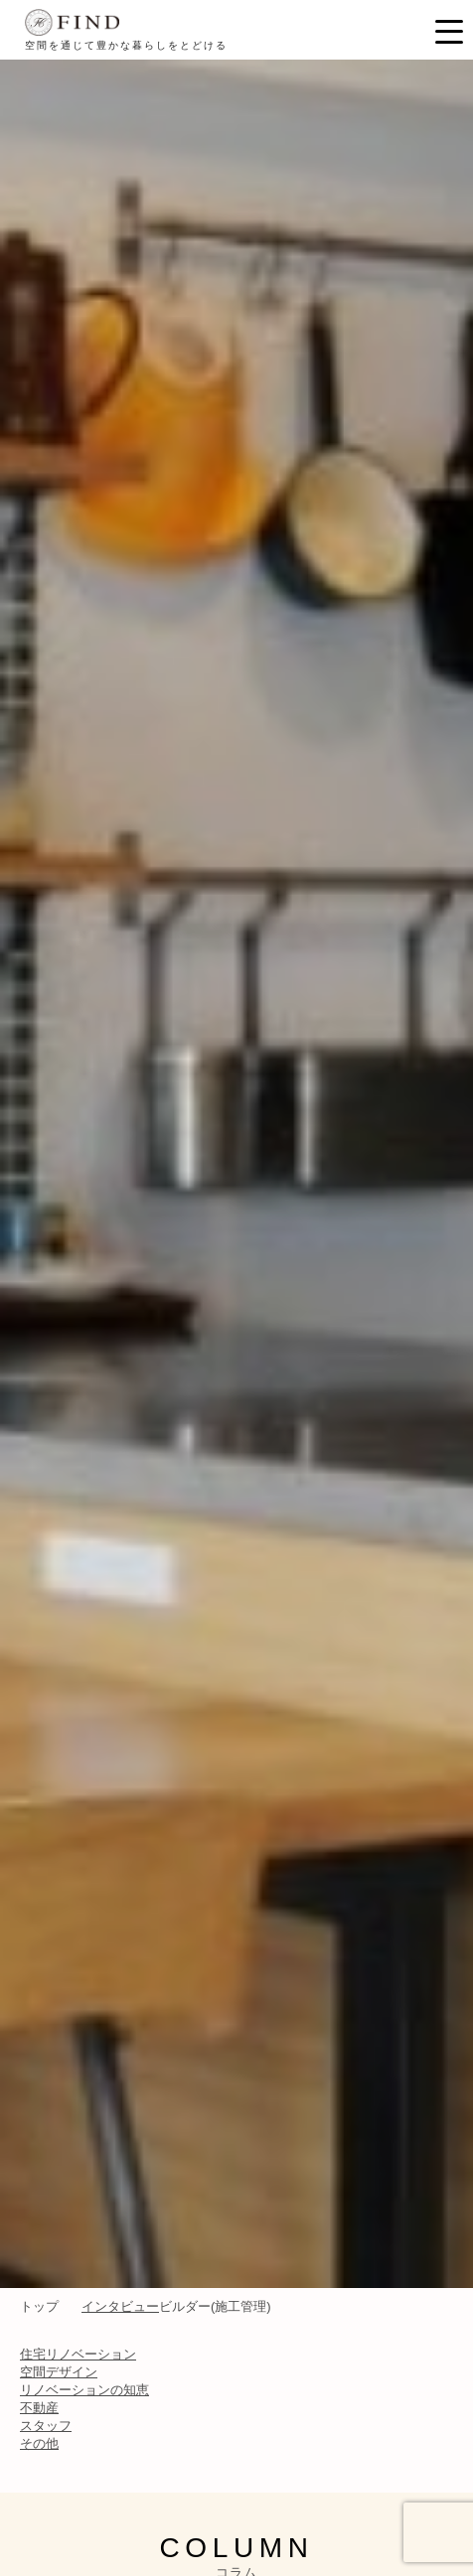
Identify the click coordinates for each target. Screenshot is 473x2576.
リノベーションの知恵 (84, 2389)
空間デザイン (58, 2371)
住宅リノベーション (78, 2354)
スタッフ (46, 2425)
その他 (39, 2443)
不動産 (39, 2407)
